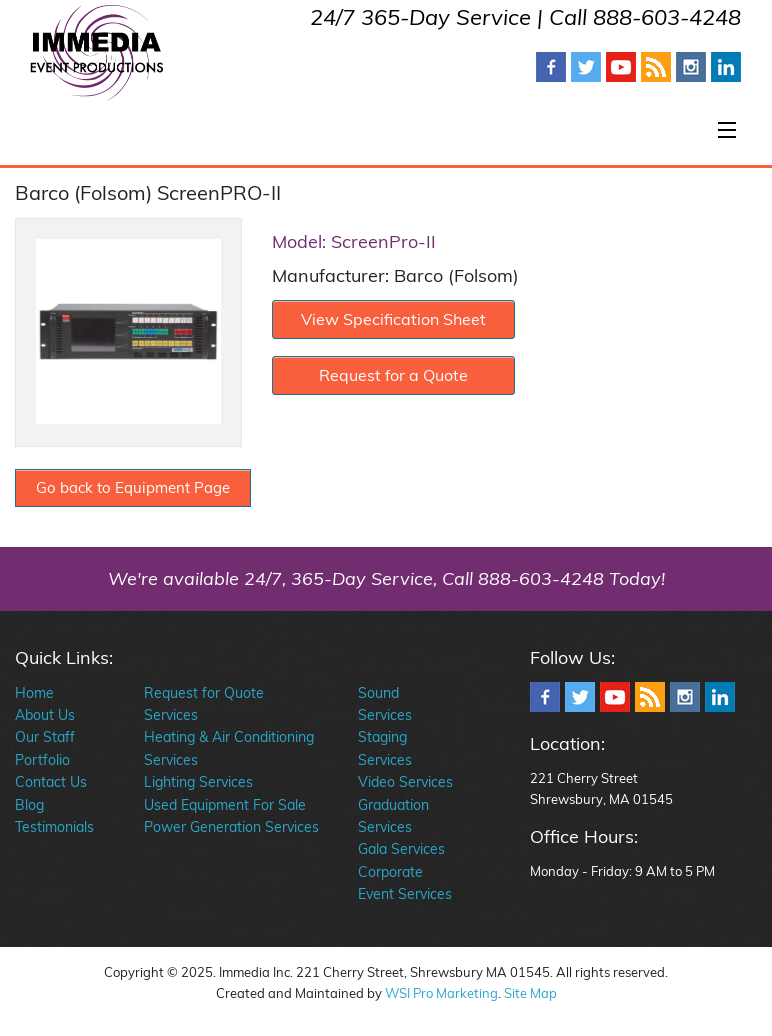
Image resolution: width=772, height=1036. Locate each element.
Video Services (405, 782)
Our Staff (45, 737)
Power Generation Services (231, 827)
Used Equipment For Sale (225, 805)
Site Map (530, 993)
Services (171, 715)
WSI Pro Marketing (441, 993)
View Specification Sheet (393, 319)
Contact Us (51, 782)
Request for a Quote (393, 375)
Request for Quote (204, 693)
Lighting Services (198, 782)
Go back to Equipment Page (133, 487)
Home (34, 693)
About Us (45, 715)
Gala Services (401, 849)
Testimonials (54, 827)
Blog (29, 805)
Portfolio (42, 760)
